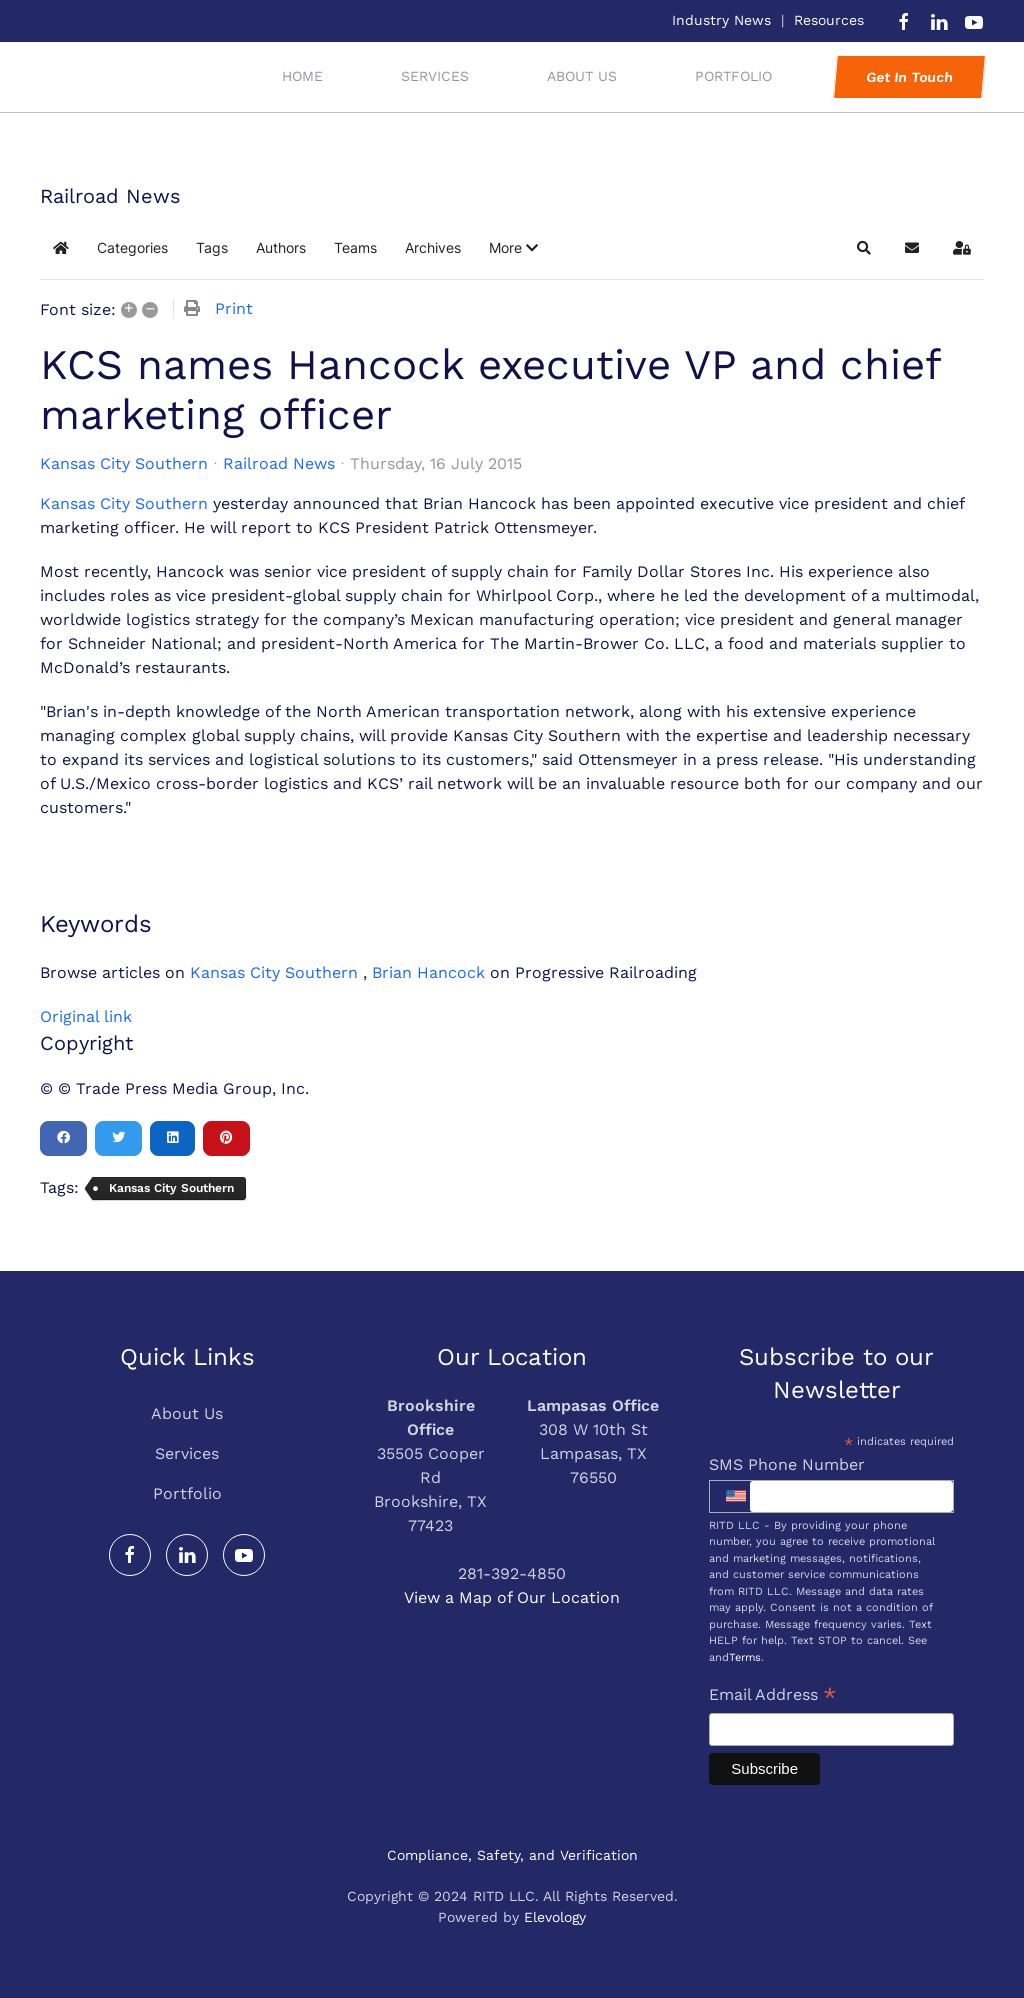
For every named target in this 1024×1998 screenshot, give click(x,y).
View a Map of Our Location (512, 1597)
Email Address (773, 1696)
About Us (582, 76)
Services (187, 1453)
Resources (829, 20)
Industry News (721, 20)
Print (234, 308)
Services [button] (435, 76)
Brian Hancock (428, 972)
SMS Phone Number (787, 1464)
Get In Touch (909, 77)
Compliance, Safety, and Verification (512, 1855)
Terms (745, 1657)
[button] (513, 248)
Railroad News (279, 463)
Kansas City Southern (124, 464)
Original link (86, 1016)
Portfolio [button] (733, 76)
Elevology (555, 1917)
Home (302, 76)
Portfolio (187, 1493)
